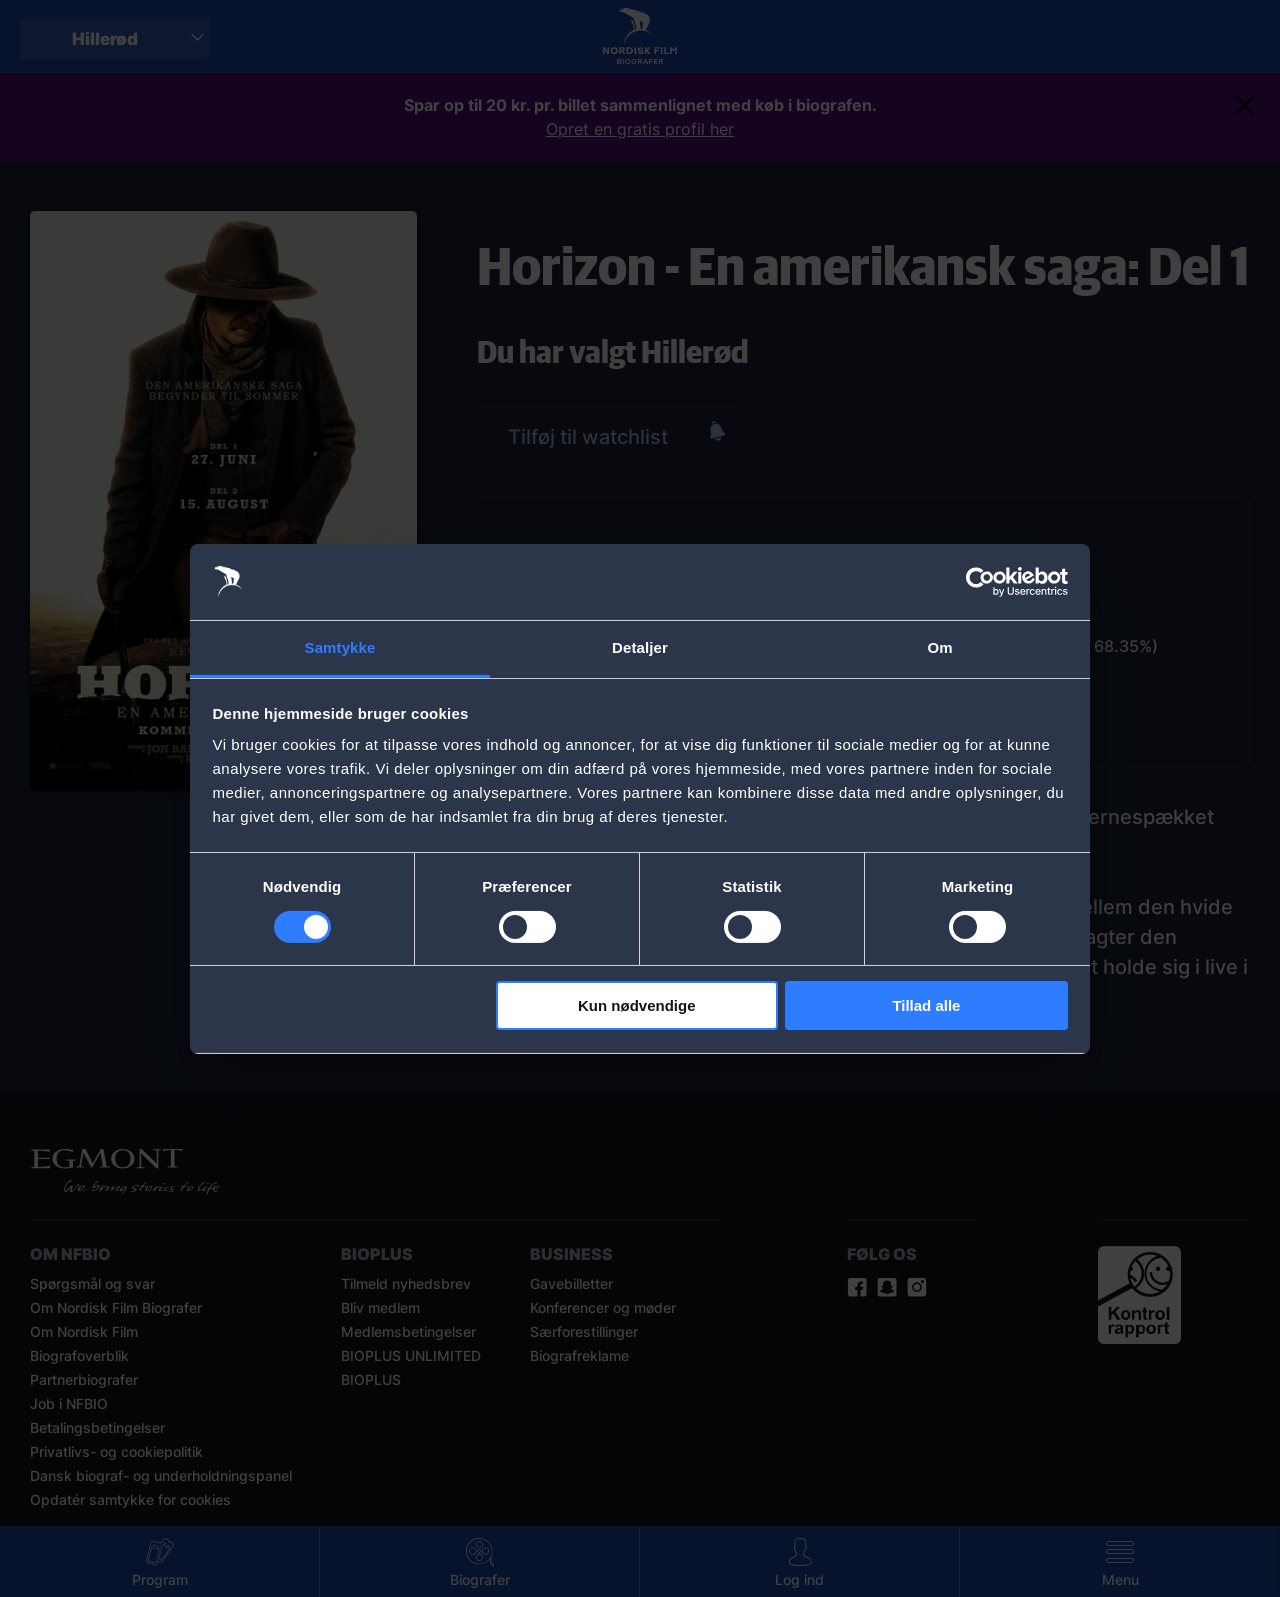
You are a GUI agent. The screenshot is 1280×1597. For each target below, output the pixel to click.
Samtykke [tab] (340, 647)
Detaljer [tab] (640, 647)
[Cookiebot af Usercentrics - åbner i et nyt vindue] (980, 582)
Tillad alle (926, 1005)
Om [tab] (939, 647)
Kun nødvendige (637, 1005)
